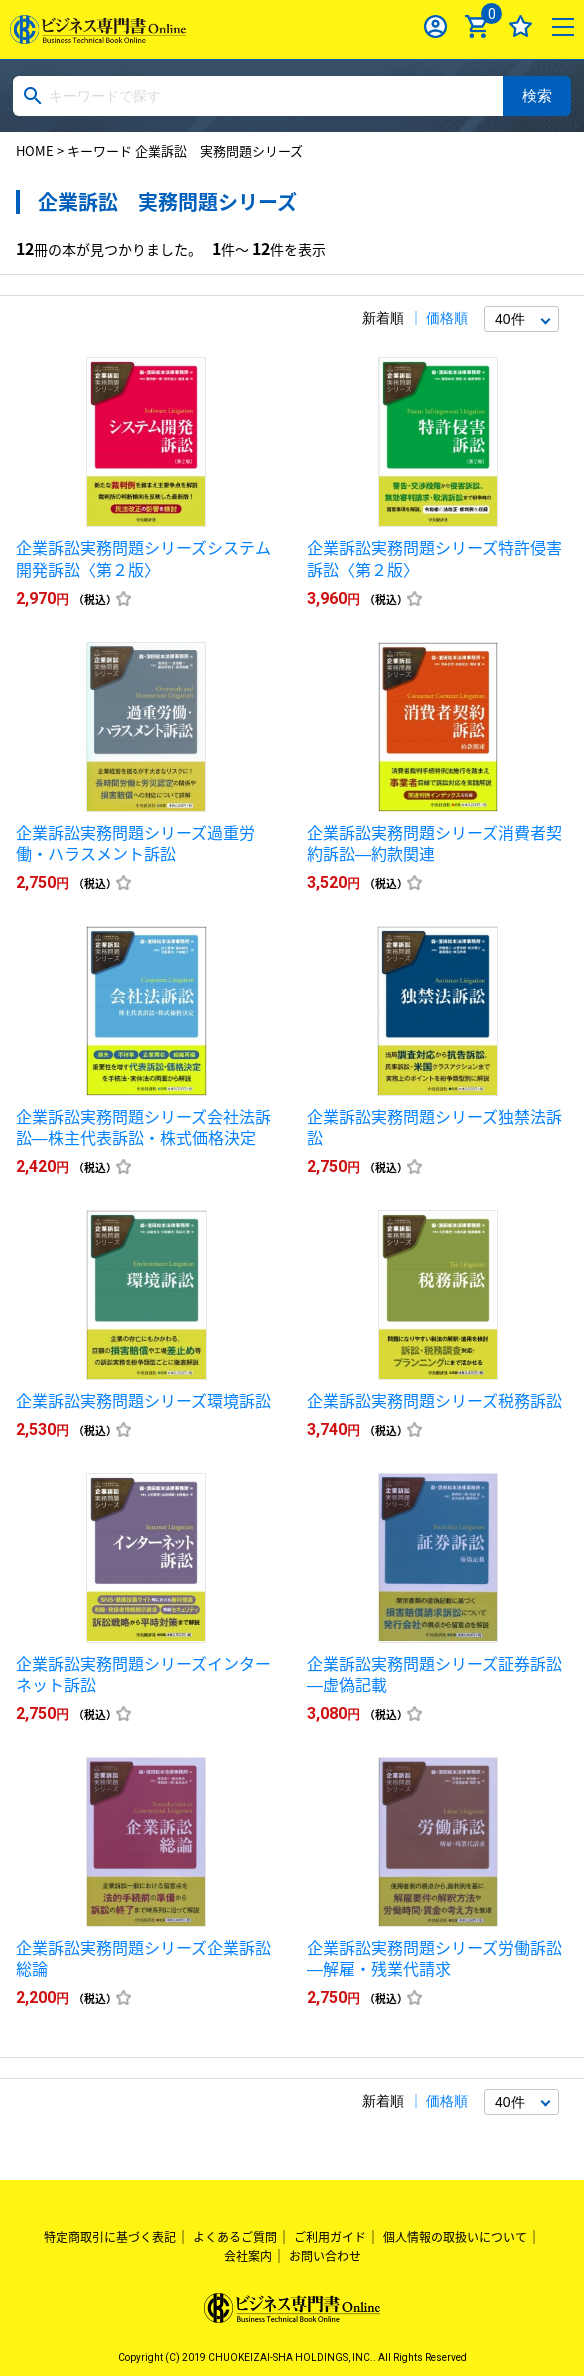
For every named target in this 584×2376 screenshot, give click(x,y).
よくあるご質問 (235, 2237)
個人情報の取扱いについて (455, 2237)
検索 (537, 95)
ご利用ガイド (330, 2237)
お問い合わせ (325, 2256)
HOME (35, 150)
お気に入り (520, 26)
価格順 (447, 318)
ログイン (435, 26)
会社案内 (248, 2256)
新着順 (383, 318)
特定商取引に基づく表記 (110, 2237)
